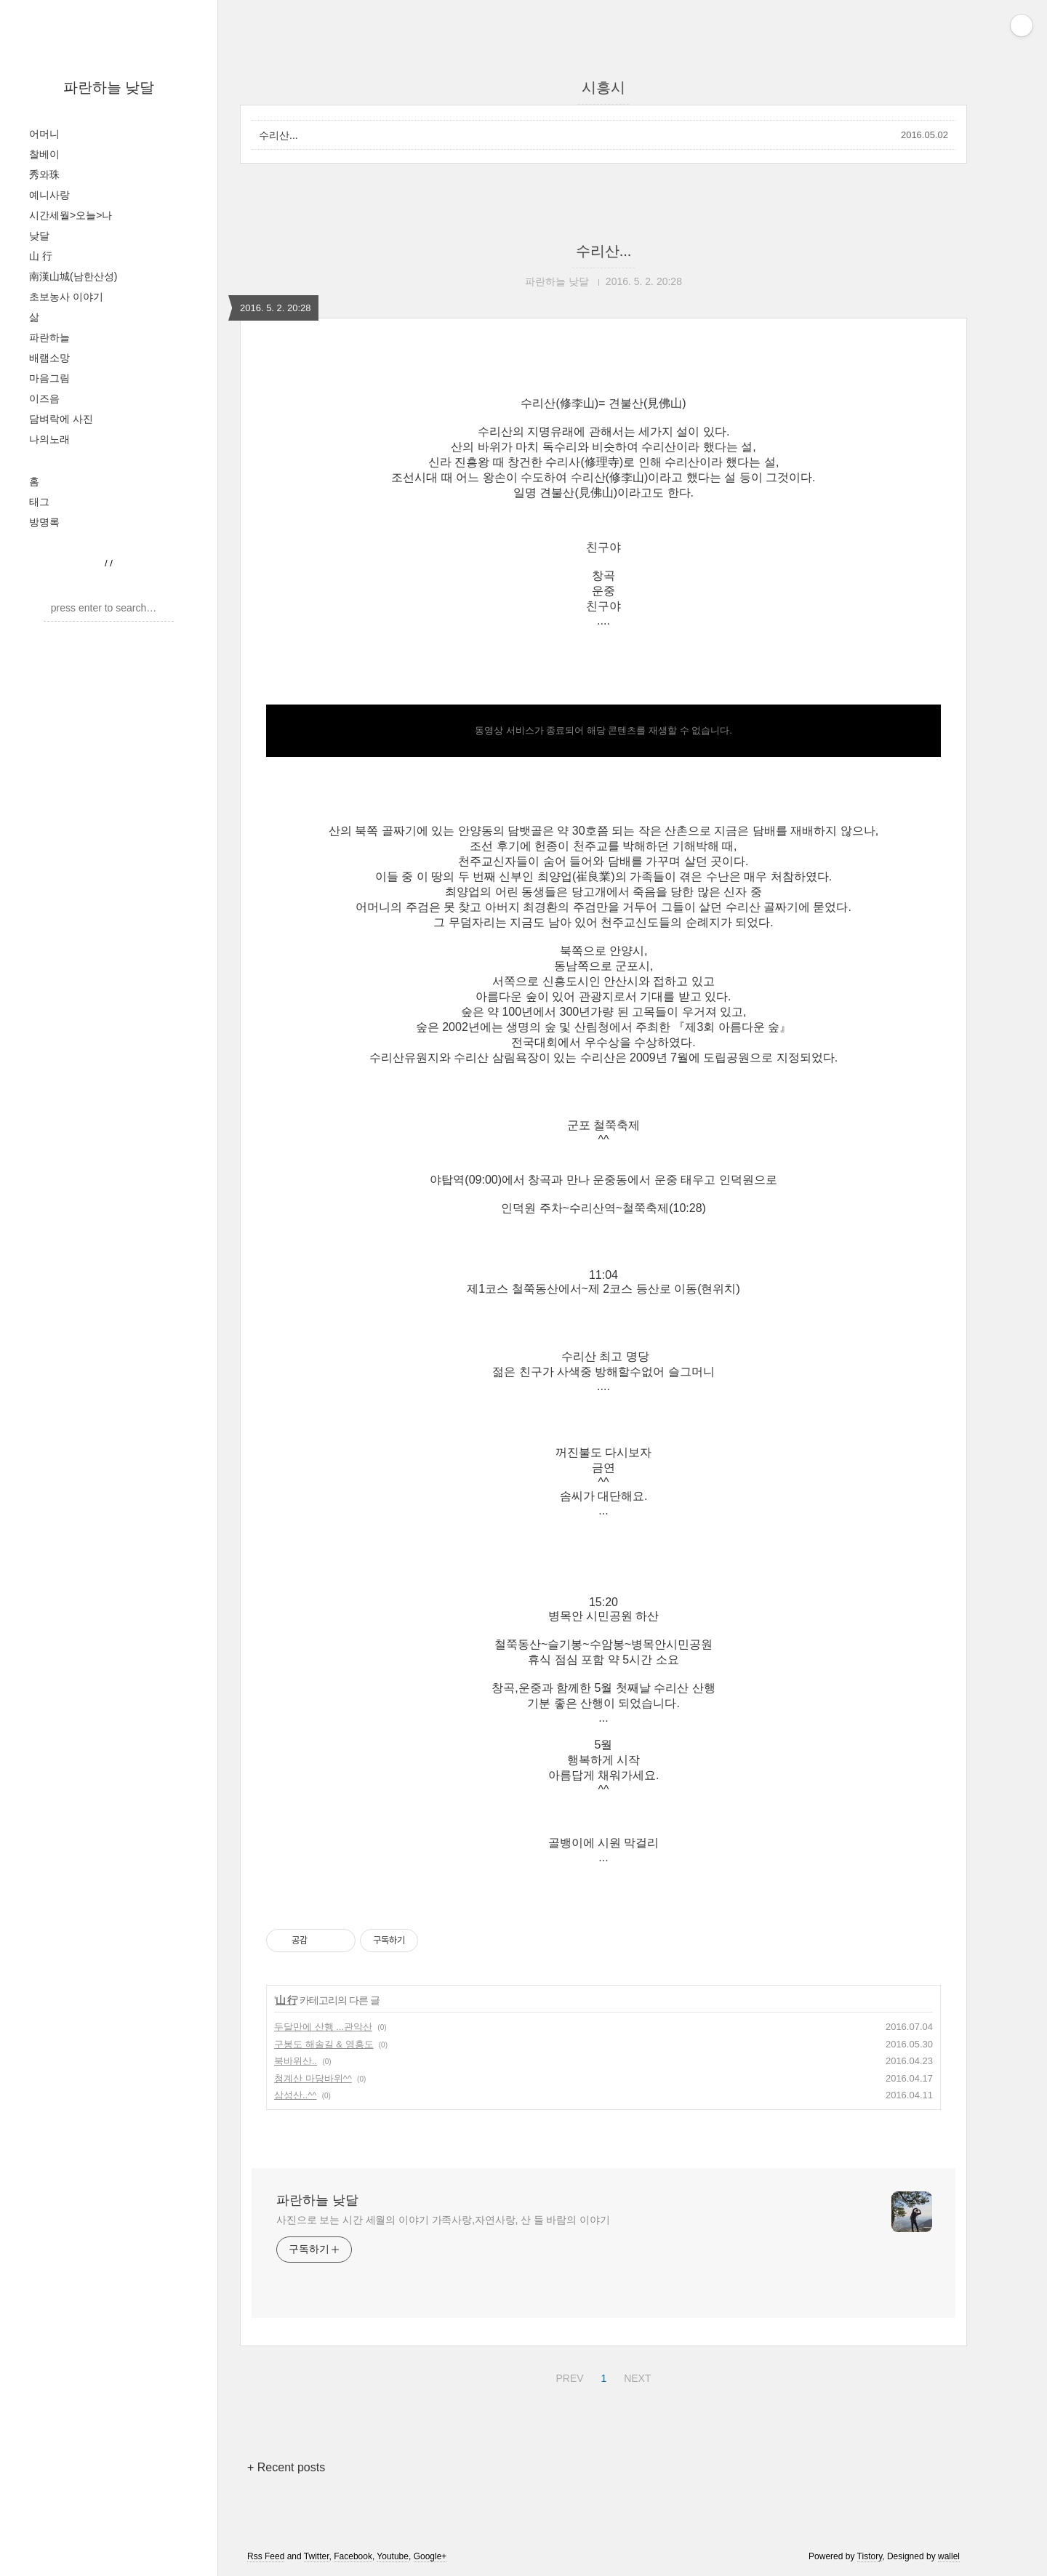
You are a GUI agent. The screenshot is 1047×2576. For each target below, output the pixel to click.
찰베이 (44, 154)
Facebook (353, 2556)
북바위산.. (295, 2060)
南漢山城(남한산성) (73, 276)
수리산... (278, 135)
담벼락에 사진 (61, 419)
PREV (567, 2376)
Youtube (393, 2556)
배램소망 (49, 358)
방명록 (44, 522)
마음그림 (49, 378)
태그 (39, 501)
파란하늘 (49, 337)
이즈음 (44, 398)
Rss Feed (265, 2556)
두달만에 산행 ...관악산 (323, 2026)
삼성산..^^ (295, 2095)
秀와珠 (44, 174)
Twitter (316, 2556)
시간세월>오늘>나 (70, 215)
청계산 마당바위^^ (313, 2078)
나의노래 (49, 439)
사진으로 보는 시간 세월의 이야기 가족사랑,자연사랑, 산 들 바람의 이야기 (443, 2220)
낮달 (39, 235)
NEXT (635, 2376)
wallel (949, 2556)
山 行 (40, 256)
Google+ (430, 2556)
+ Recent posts (286, 2467)
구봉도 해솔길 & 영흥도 (324, 2044)
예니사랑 (49, 195)
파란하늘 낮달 (109, 87)
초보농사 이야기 (66, 296)
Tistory (870, 2556)
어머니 (44, 134)
